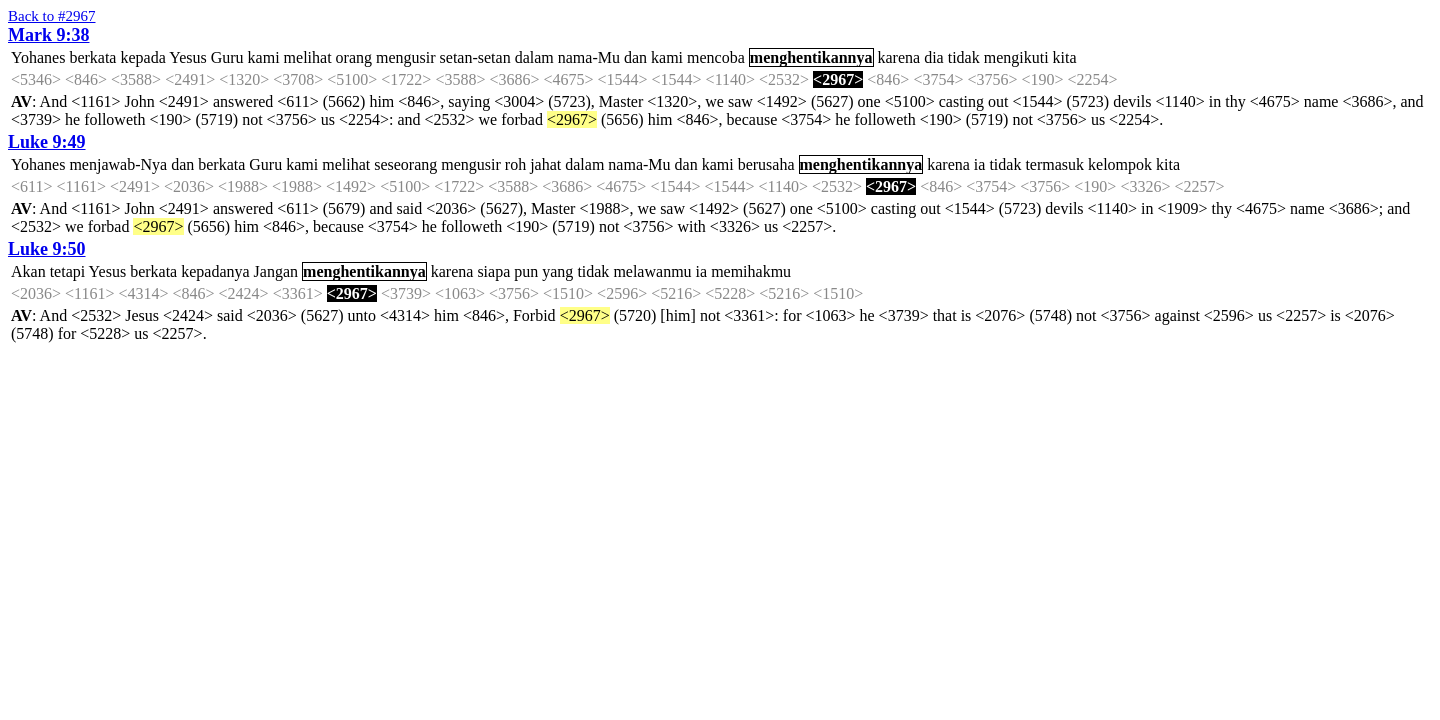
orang (354, 57)
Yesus (188, 57)
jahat (545, 164)
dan (635, 57)
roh (515, 164)
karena (899, 57)
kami (264, 57)
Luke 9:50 (47, 249)
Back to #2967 (52, 16)
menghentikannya (811, 57)
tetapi (68, 271)
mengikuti (1016, 57)
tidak (964, 57)
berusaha (766, 164)
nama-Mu (589, 57)
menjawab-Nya (118, 164)
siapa (493, 271)
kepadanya (215, 271)
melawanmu (652, 271)
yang (557, 271)
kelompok (1120, 164)
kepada (142, 57)
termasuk (1054, 164)
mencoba (716, 57)
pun (526, 271)
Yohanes (38, 57)
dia (934, 57)
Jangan (276, 271)
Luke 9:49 (47, 142)
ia (980, 164)
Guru (227, 57)
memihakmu (751, 271)
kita (1065, 57)
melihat (308, 57)
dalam (534, 57)
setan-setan (475, 57)
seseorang (405, 164)
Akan (28, 271)
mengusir (406, 57)
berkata (92, 57)
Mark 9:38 (48, 35)
